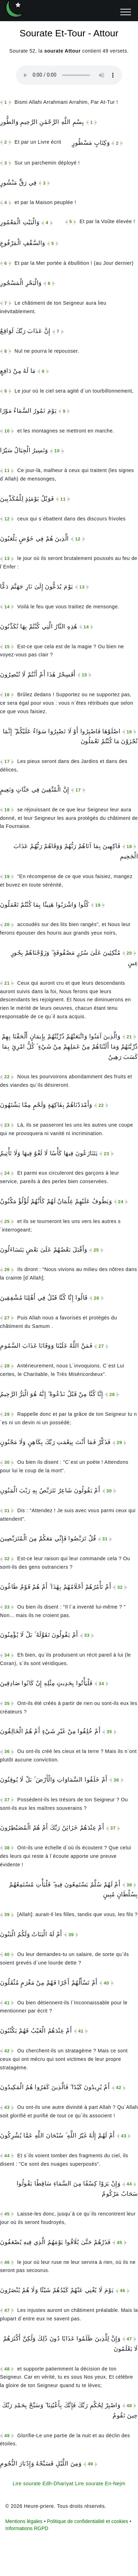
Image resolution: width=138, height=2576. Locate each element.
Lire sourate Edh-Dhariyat (43, 2483)
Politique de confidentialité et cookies (87, 2521)
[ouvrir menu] (125, 12)
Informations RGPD (26, 2528)
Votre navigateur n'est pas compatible (69, 75)
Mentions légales (23, 2521)
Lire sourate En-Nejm (100, 2483)
